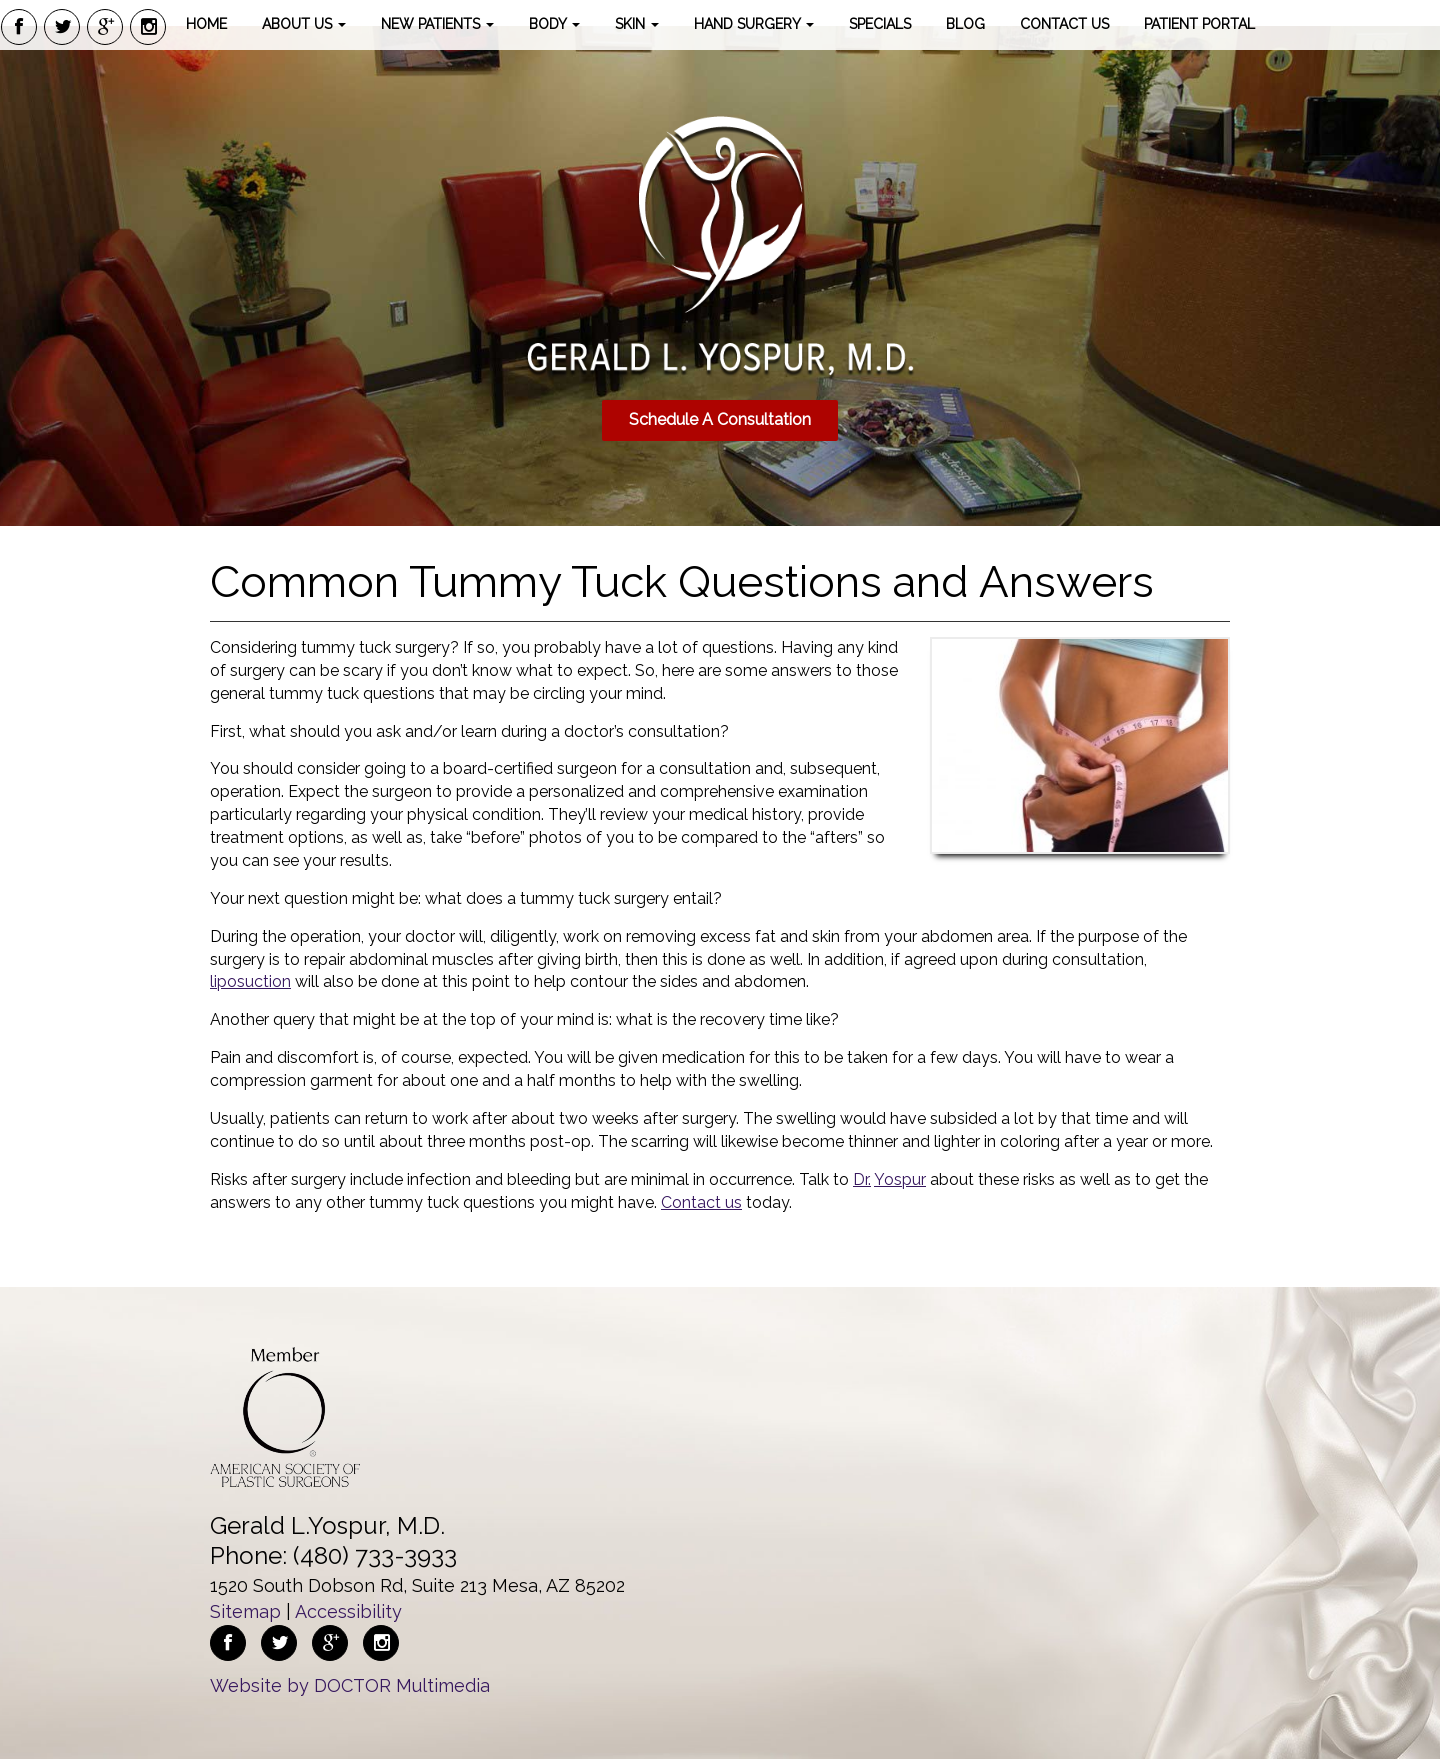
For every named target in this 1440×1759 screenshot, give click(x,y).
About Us (304, 24)
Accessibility (348, 1611)
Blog (965, 24)
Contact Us (1064, 24)
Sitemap (245, 1611)
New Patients (437, 24)
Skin (637, 24)
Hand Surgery (754, 24)
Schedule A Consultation (720, 419)
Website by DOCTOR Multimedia (350, 1685)
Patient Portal (1199, 24)
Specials (880, 24)
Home (206, 24)
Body (554, 24)
